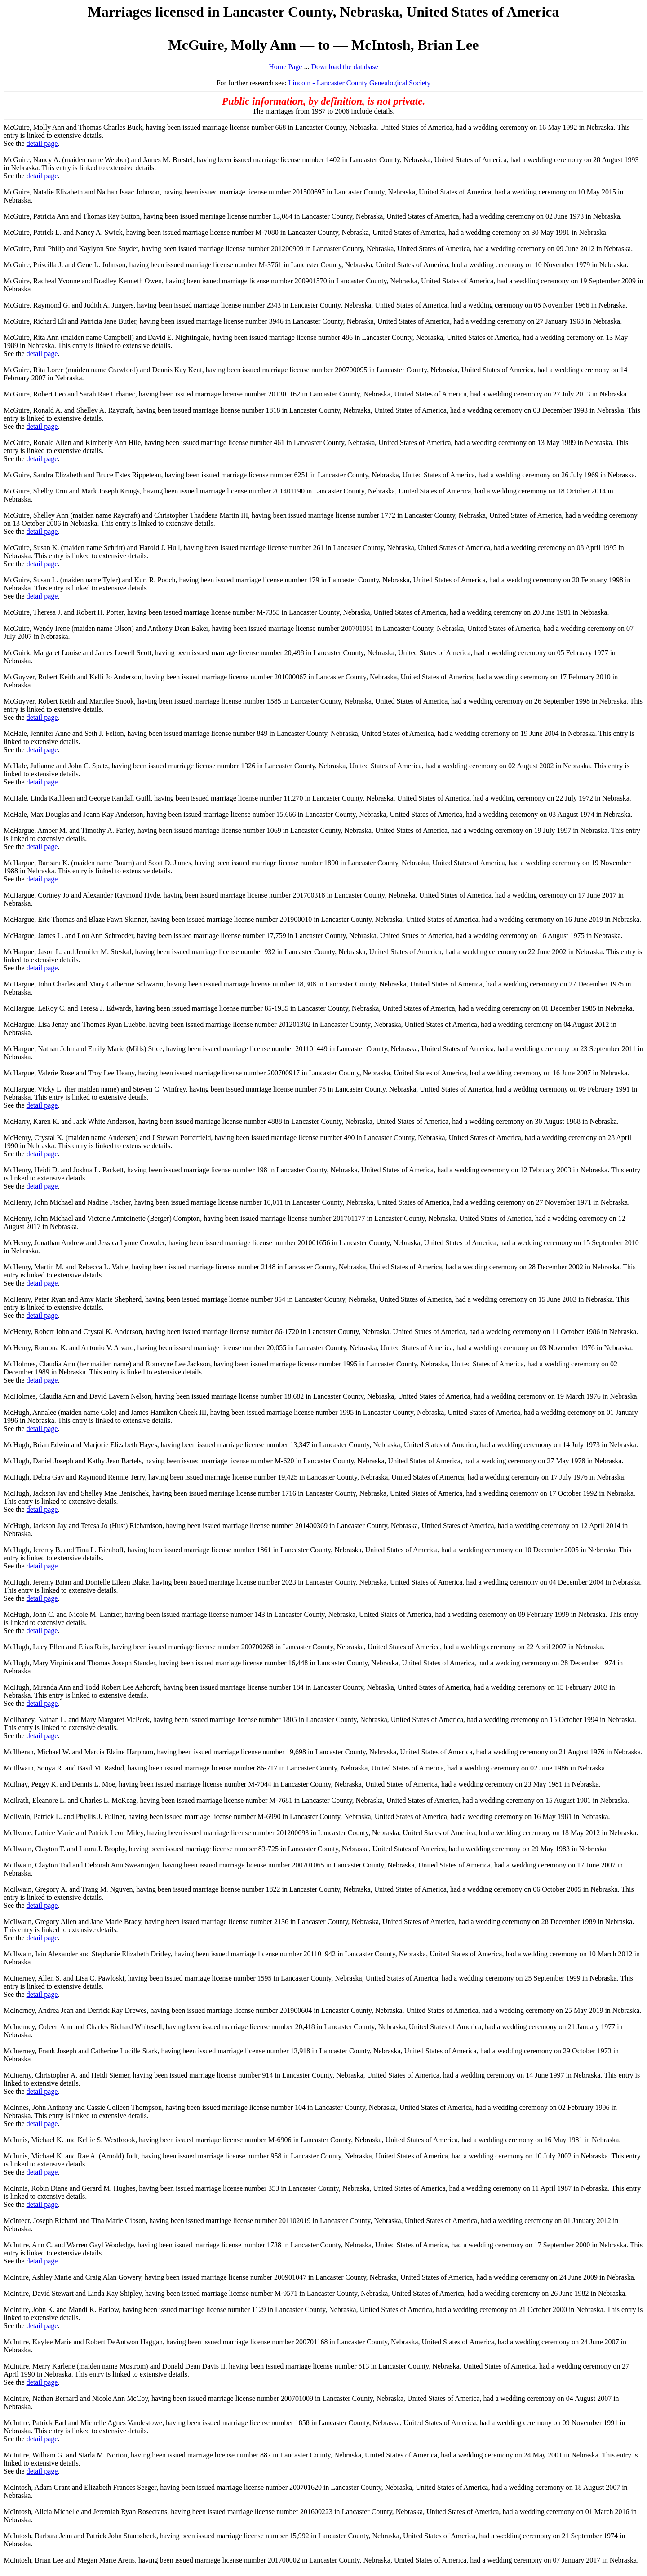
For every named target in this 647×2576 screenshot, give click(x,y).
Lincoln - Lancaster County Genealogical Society (359, 83)
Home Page (285, 66)
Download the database (344, 66)
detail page (42, 143)
